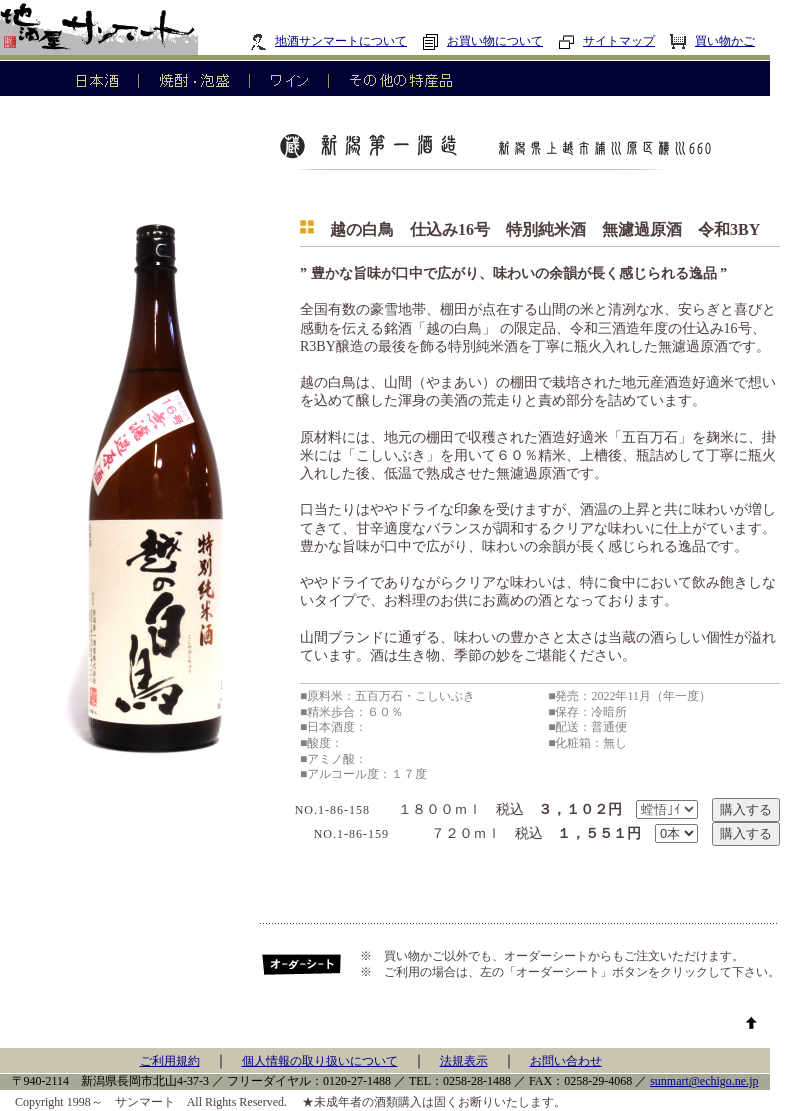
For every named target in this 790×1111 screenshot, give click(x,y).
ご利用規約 (170, 1061)
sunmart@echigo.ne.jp (704, 1081)
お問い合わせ (566, 1061)
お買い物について (482, 41)
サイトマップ (606, 41)
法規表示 (464, 1061)
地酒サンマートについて (328, 41)
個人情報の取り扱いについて (320, 1061)
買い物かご (712, 41)
